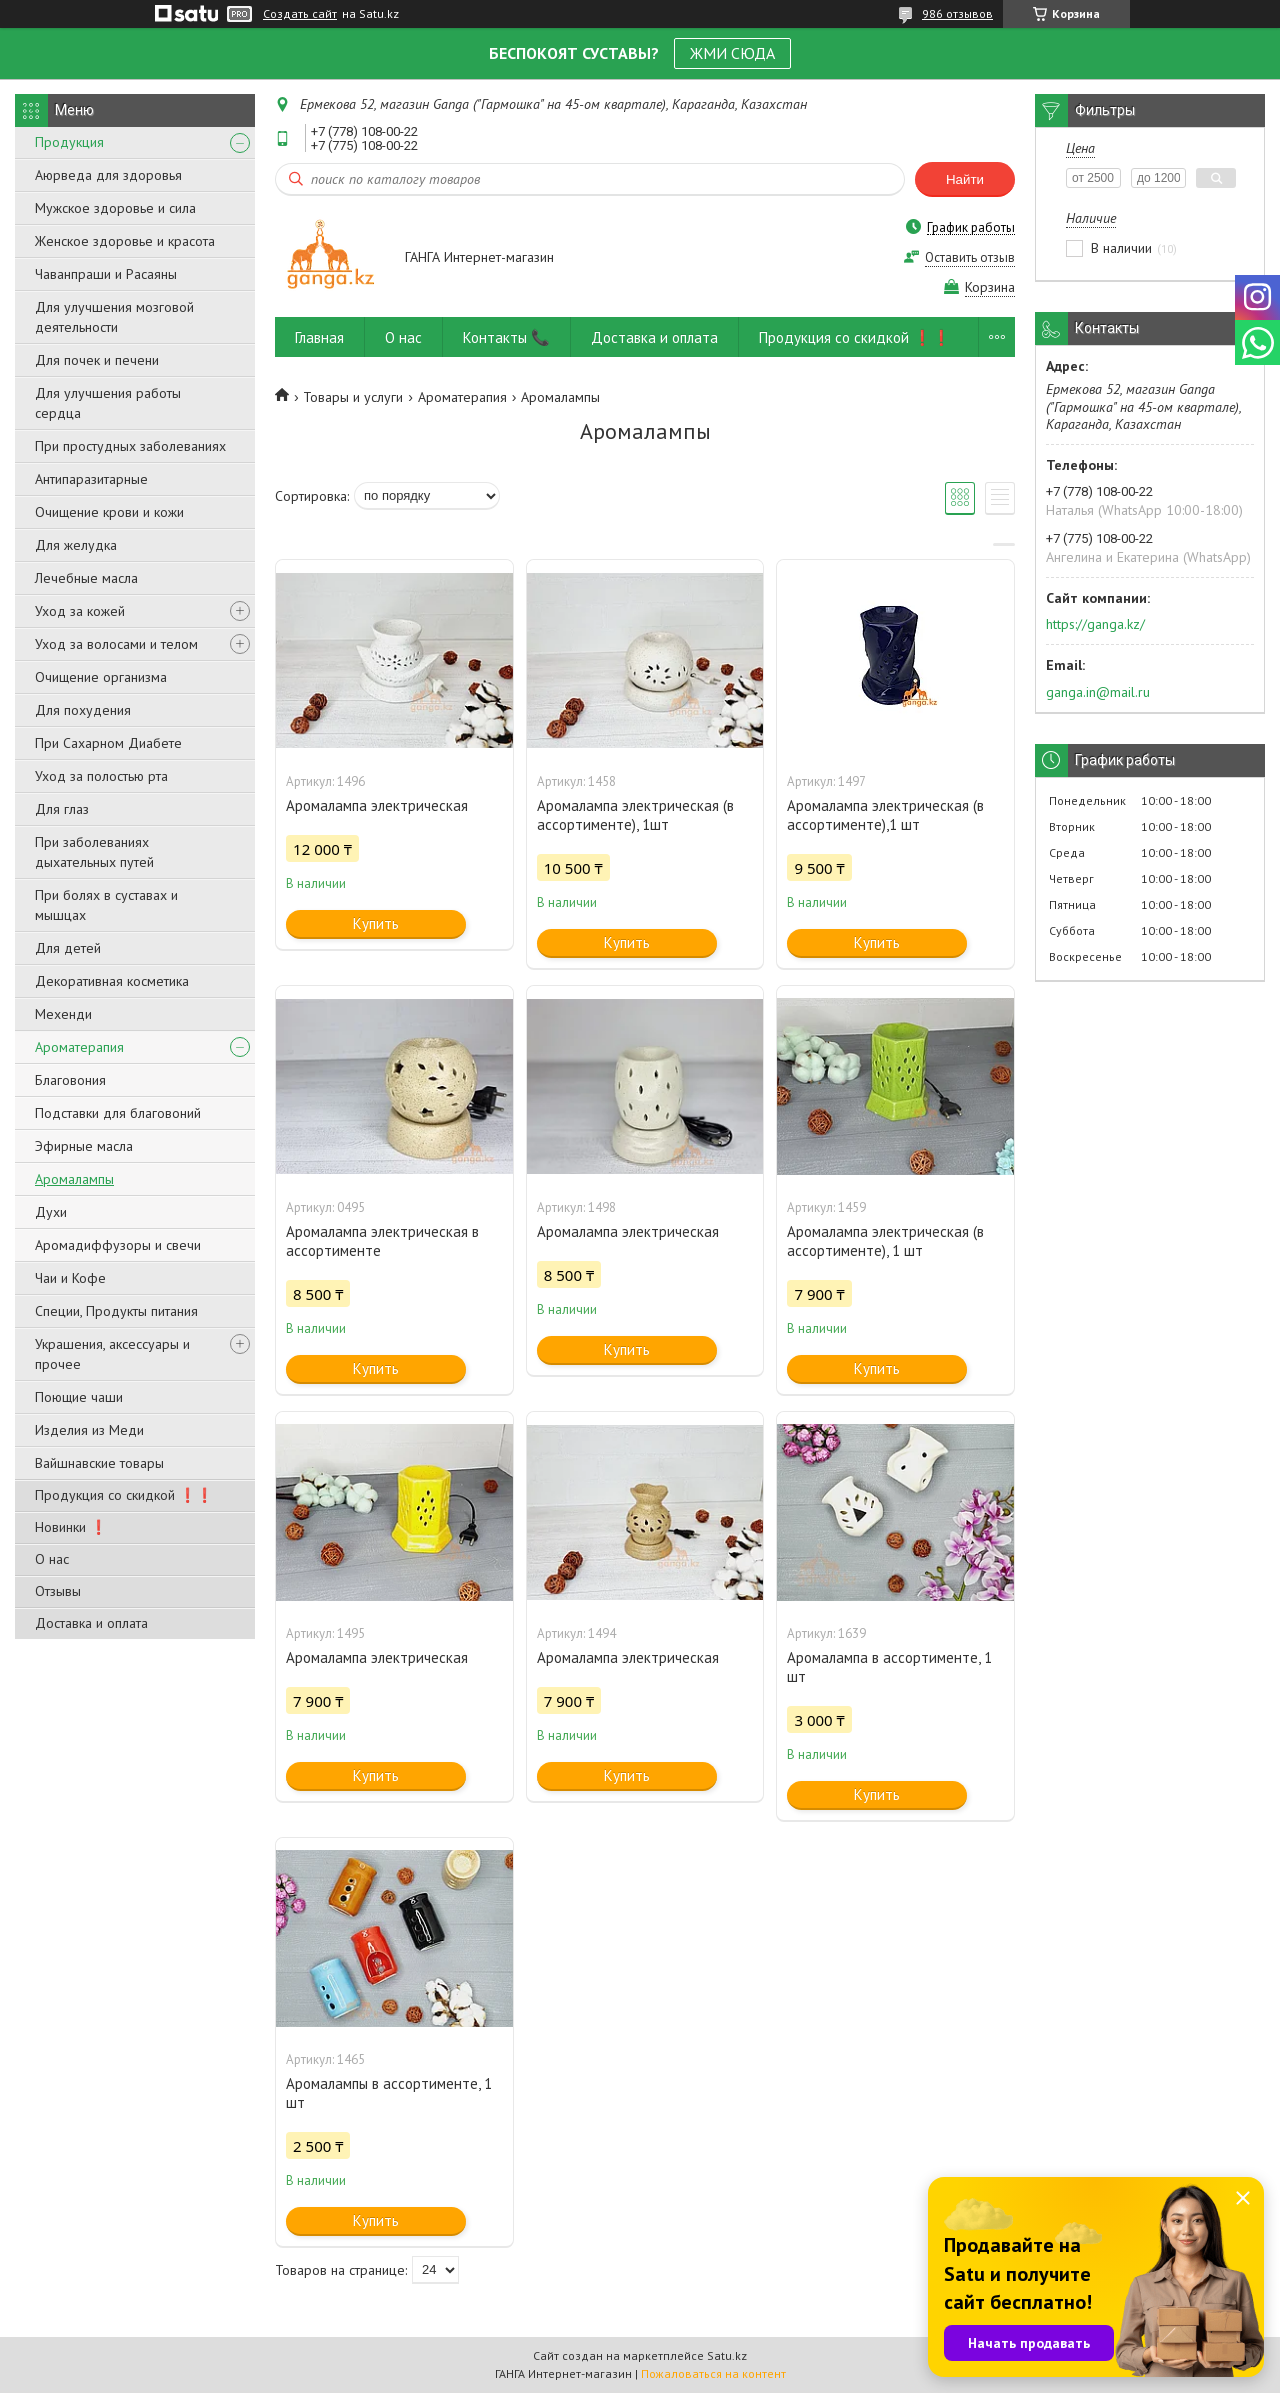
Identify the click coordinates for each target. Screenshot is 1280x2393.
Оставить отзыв (970, 257)
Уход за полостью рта (101, 776)
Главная (319, 337)
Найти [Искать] (965, 179)
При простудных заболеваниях (130, 446)
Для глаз (62, 809)
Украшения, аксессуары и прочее (112, 1354)
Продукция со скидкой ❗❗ (124, 1495)
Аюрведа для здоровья (108, 175)
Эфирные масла (84, 1146)
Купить (376, 923)
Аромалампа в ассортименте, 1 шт (889, 1667)
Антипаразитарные (91, 479)
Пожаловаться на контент (713, 2373)
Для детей (68, 948)
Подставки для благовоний (118, 1113)
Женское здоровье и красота (125, 241)
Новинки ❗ (71, 1527)
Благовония (70, 1080)
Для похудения (83, 710)
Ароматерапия (79, 1047)
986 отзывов (957, 13)
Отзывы (58, 1591)
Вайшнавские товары (99, 1463)
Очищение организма (101, 677)
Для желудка (76, 545)
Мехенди (63, 1014)
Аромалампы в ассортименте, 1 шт (389, 2093)
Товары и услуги (353, 397)
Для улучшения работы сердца (108, 403)
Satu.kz (727, 2355)
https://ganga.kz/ (1095, 624)
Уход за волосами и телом (116, 644)
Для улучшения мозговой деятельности (114, 317)
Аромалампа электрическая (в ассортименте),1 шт (885, 815)
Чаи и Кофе (70, 1278)
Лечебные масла (86, 578)
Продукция (69, 142)
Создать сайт (300, 14)
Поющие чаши (79, 1397)
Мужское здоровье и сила (115, 208)
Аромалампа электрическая (377, 805)
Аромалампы (74, 1179)
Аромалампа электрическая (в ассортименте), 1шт (635, 815)
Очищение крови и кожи (109, 512)
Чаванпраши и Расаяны (106, 274)
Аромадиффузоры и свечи (118, 1245)
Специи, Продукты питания (116, 1311)
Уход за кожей (80, 611)
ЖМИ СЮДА (732, 53)
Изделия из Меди (89, 1430)
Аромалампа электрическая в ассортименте (382, 1241)
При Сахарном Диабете (108, 743)
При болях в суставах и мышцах (106, 905)
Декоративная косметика (112, 981)
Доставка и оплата (91, 1623)
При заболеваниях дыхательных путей (94, 852)
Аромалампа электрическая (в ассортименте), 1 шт (885, 1241)
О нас (52, 1559)
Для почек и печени (97, 360)
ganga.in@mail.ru (1098, 692)
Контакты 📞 (506, 337)
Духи (51, 1212)
